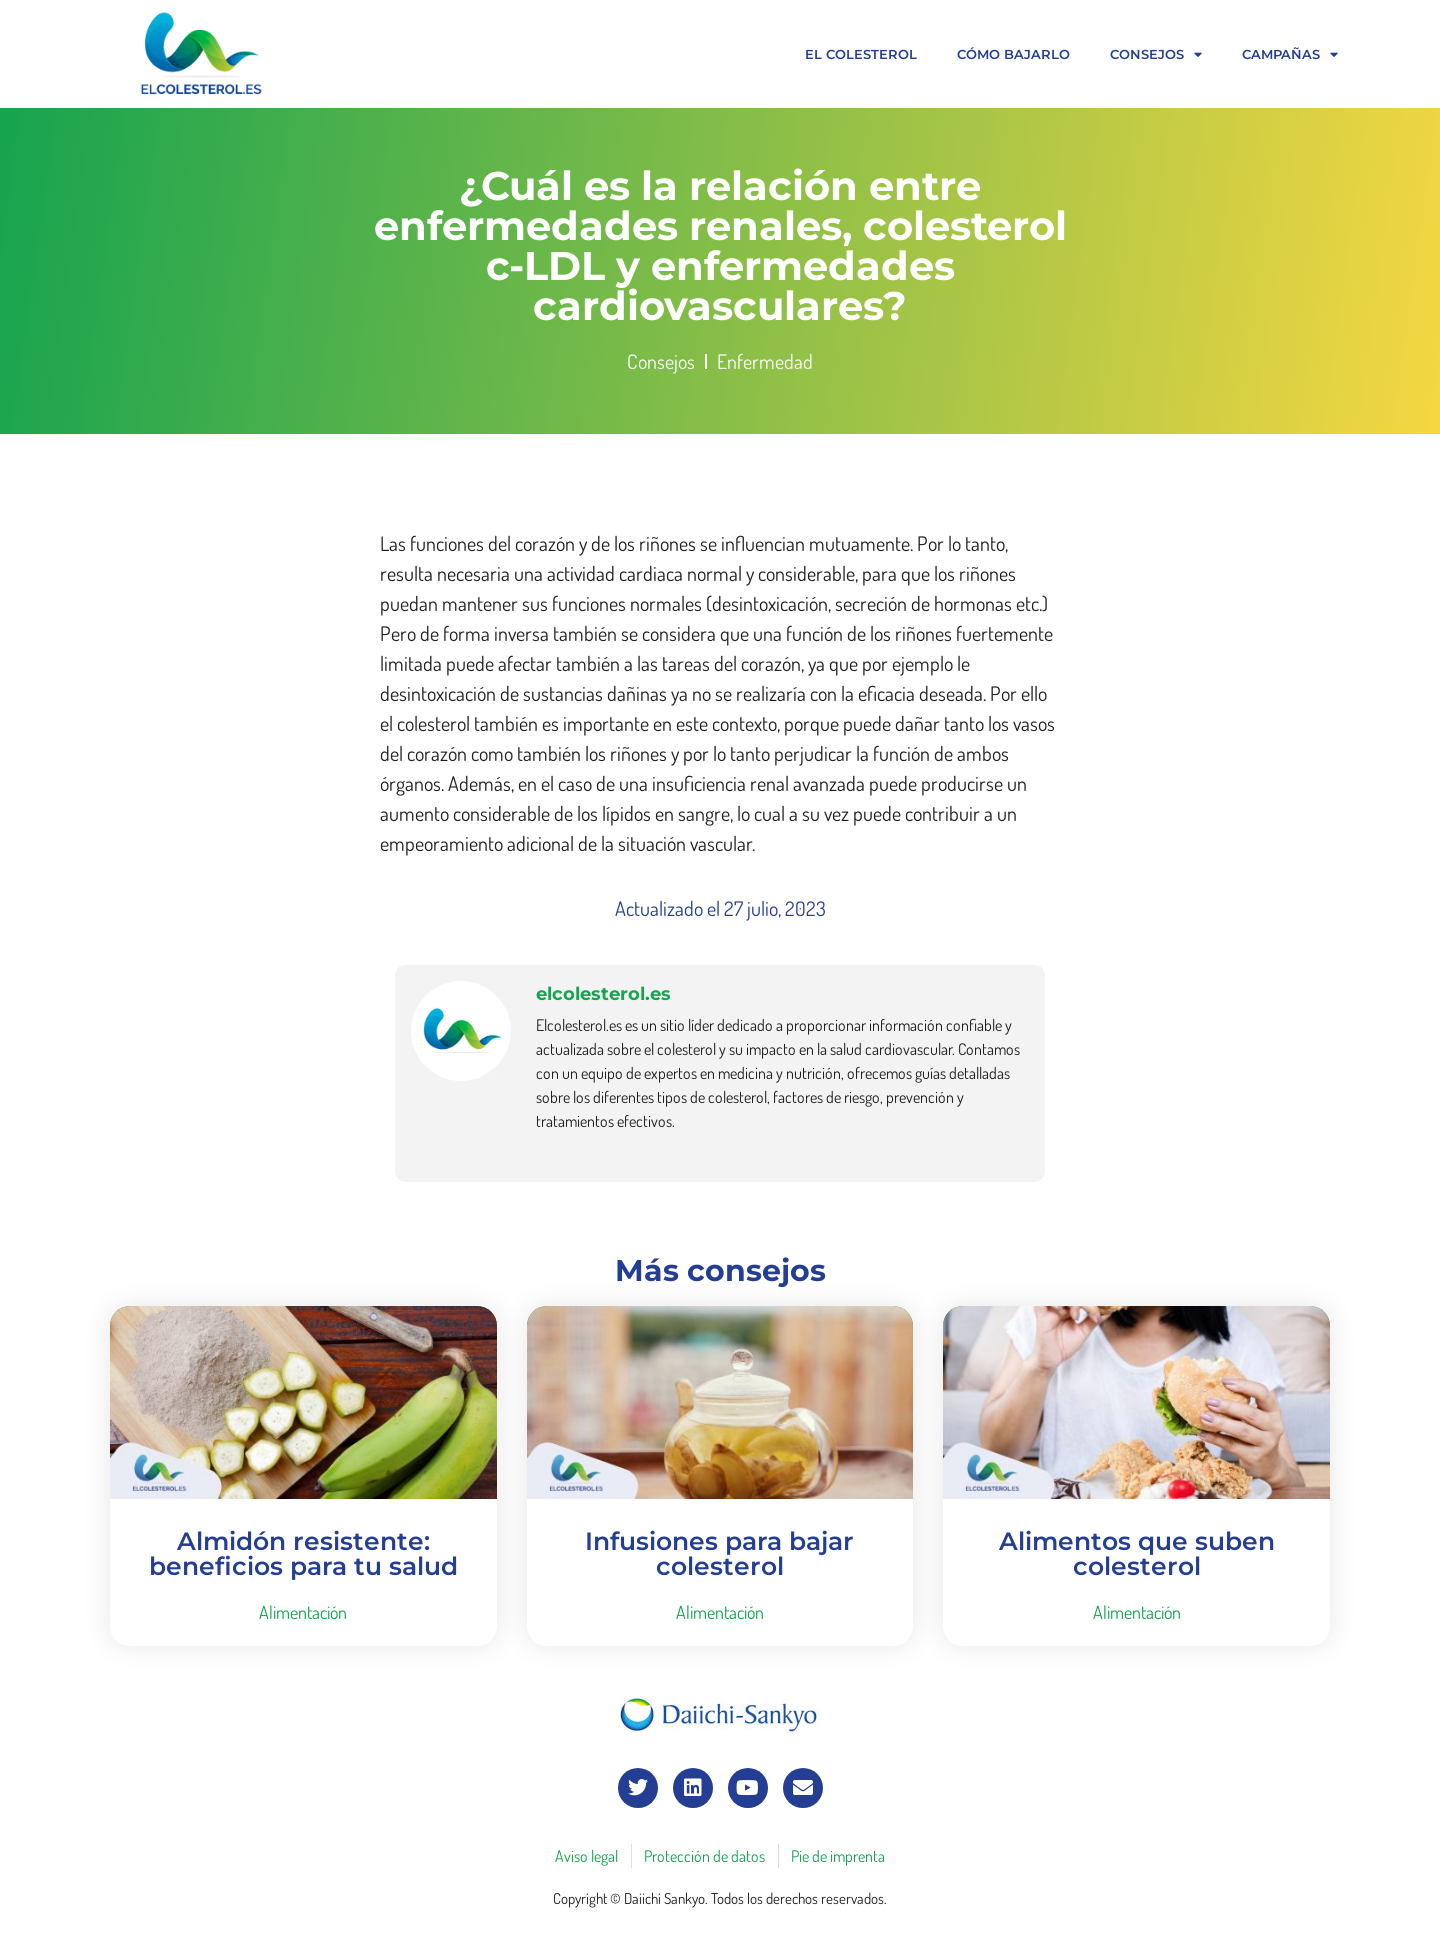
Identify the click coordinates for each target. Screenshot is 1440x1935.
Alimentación (303, 1612)
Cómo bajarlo (1013, 54)
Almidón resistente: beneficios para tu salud (303, 1553)
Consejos (1156, 54)
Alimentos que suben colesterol (1137, 1553)
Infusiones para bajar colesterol (719, 1553)
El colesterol (861, 54)
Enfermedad (765, 361)
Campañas (1290, 54)
